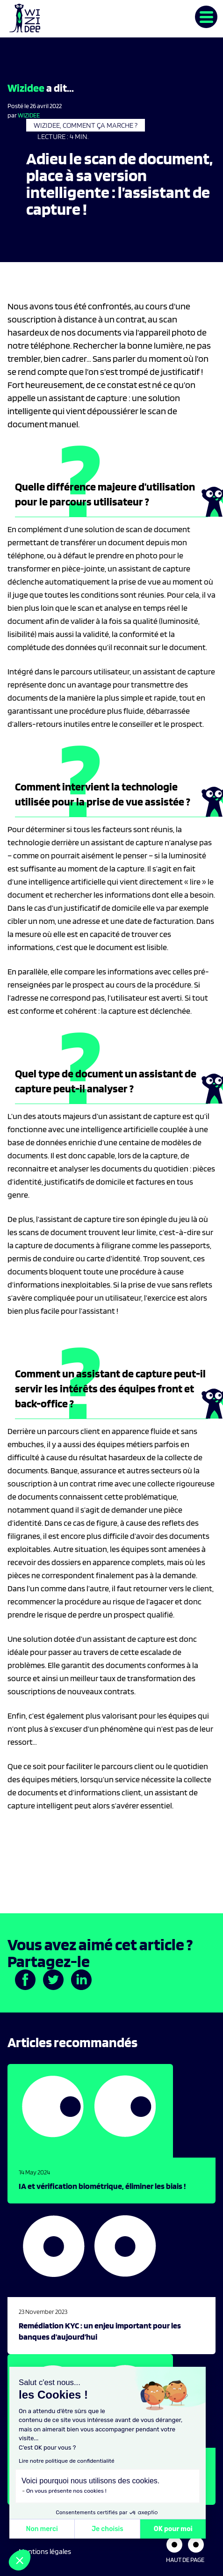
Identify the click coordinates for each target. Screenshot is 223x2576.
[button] (19, 2560)
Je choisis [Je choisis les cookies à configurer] (107, 2529)
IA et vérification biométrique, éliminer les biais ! (102, 2186)
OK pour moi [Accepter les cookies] (173, 2529)
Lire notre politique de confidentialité (67, 2461)
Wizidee (29, 115)
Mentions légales (45, 2551)
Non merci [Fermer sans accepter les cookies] (42, 2529)
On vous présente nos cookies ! (66, 2491)
